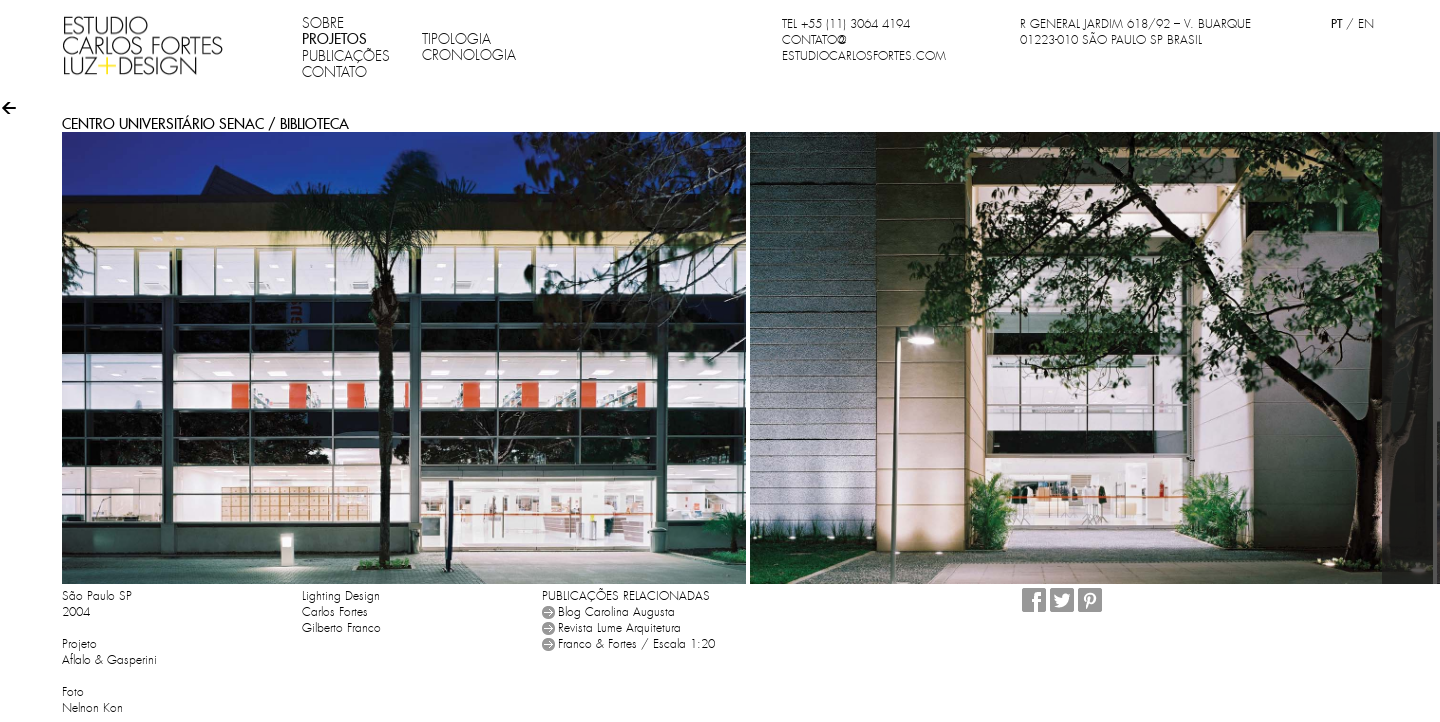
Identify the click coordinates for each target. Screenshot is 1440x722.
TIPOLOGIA (456, 39)
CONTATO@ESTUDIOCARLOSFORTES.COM (864, 48)
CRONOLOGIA (469, 55)
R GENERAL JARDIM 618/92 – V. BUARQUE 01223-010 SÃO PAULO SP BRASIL (1135, 32)
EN (1366, 24)
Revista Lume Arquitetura (619, 628)
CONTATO (334, 72)
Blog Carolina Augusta (616, 612)
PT (1336, 23)
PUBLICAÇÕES (346, 56)
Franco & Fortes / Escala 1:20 (636, 644)
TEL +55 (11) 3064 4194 (846, 24)
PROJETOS (334, 39)
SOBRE (323, 23)
